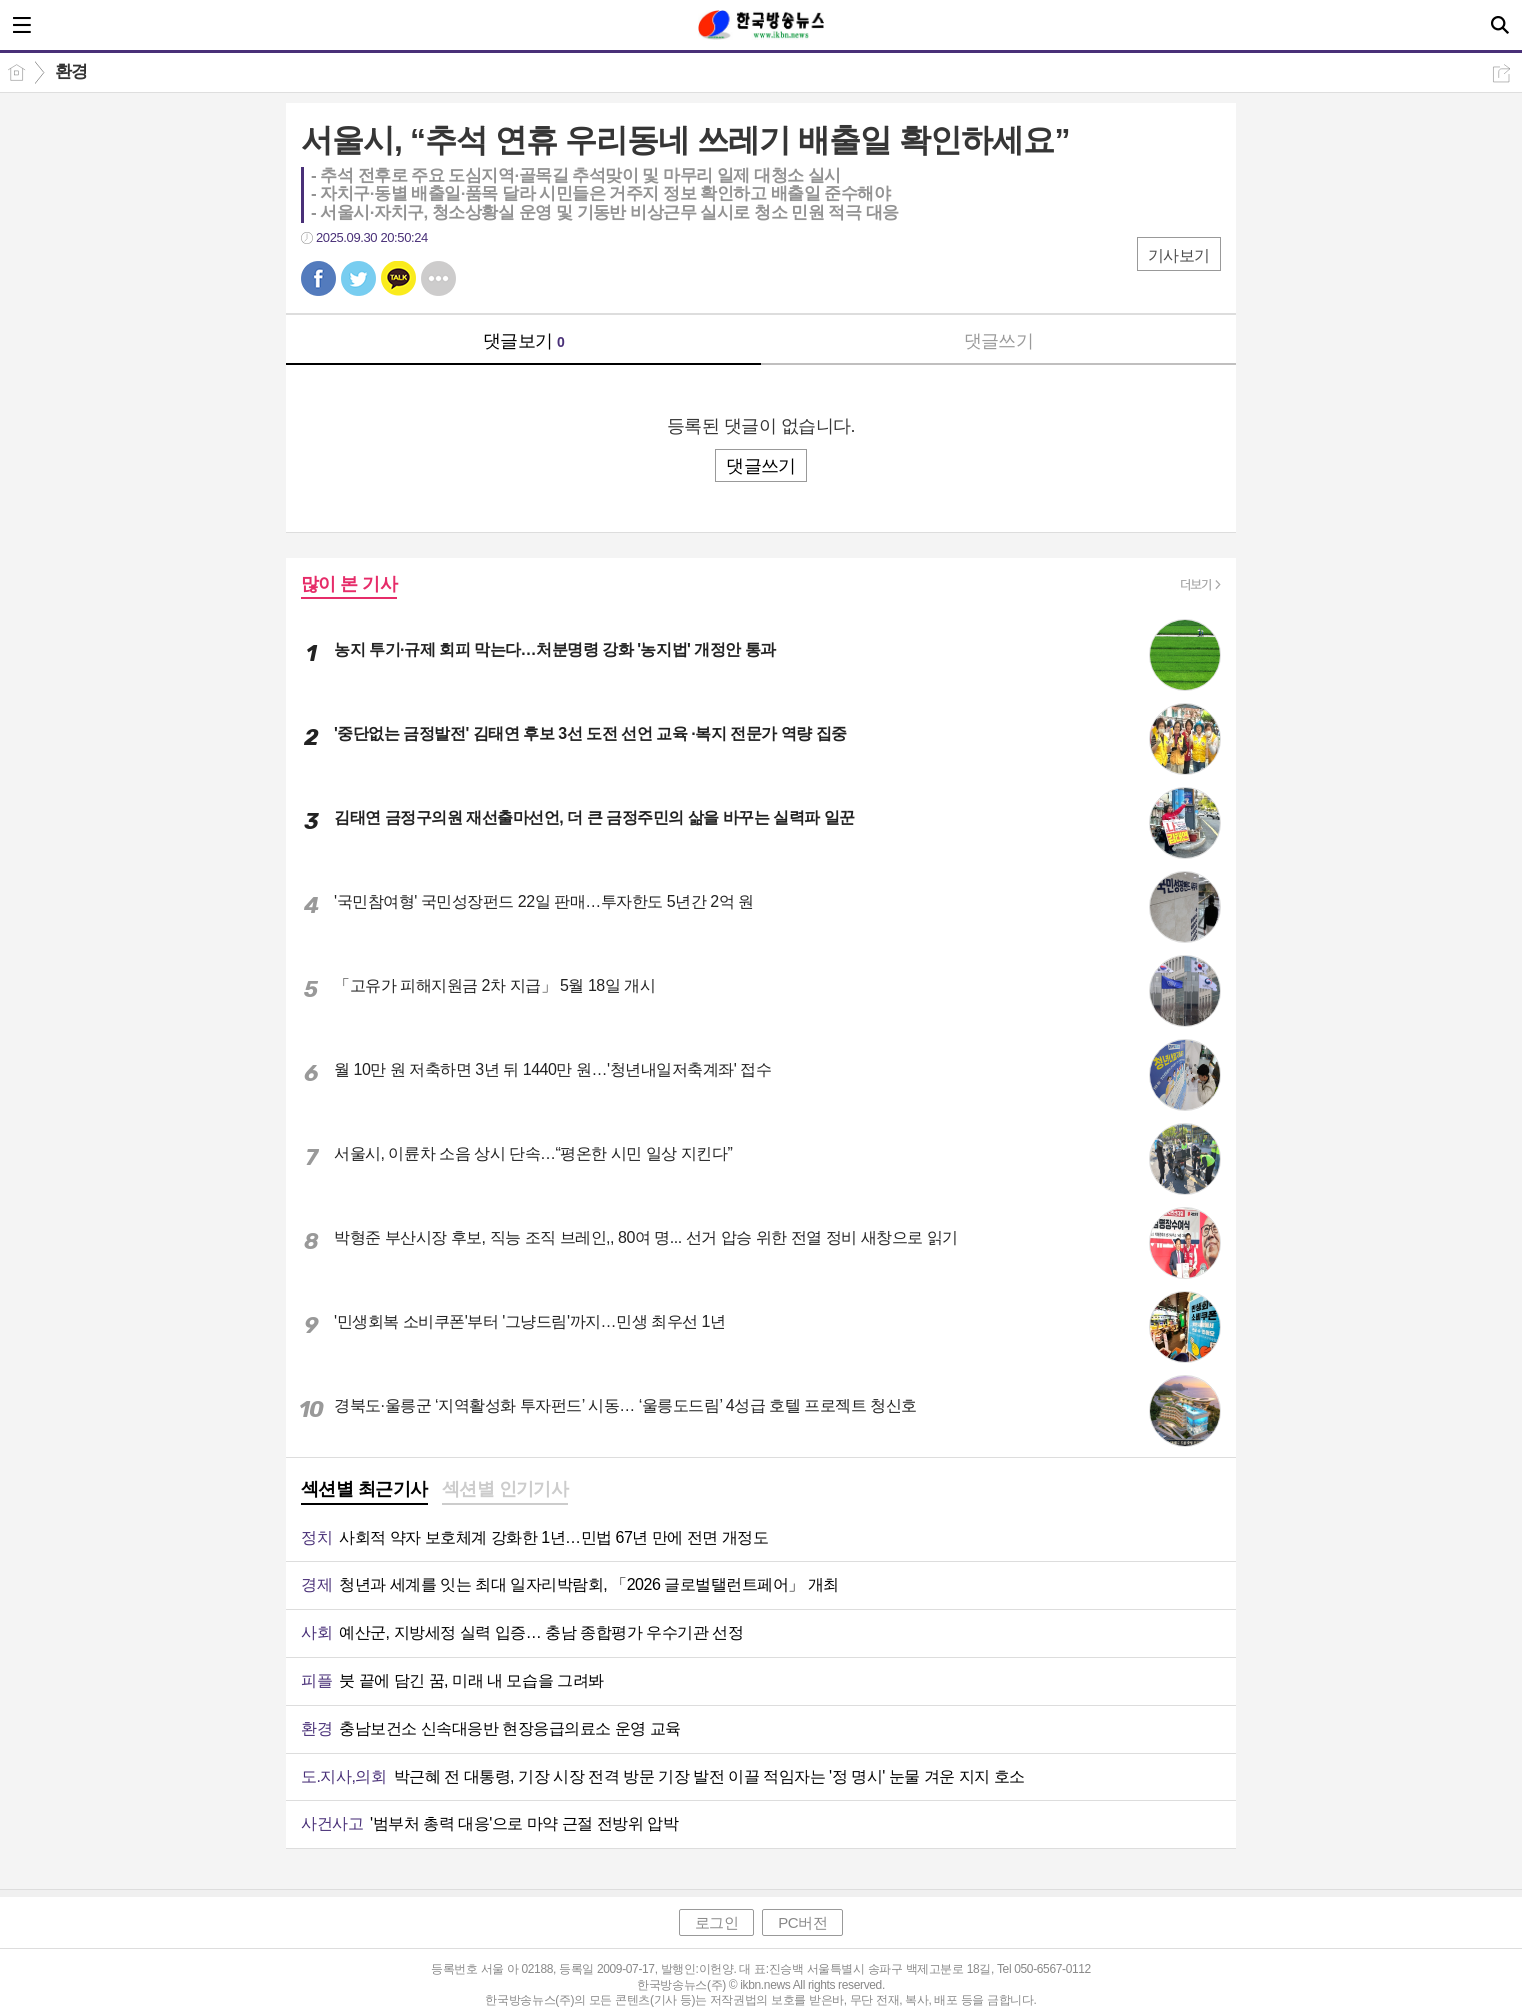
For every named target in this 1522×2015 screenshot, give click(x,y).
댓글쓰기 (999, 341)
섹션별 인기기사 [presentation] (505, 1489)
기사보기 (1179, 255)
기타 (438, 278)
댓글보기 (524, 341)
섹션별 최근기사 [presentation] (364, 1489)
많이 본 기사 (349, 584)
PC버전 (802, 1922)
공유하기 (1501, 73)
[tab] (364, 1491)
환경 (71, 71)
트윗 (358, 278)
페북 (318, 278)
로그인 (717, 1922)
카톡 (398, 278)
